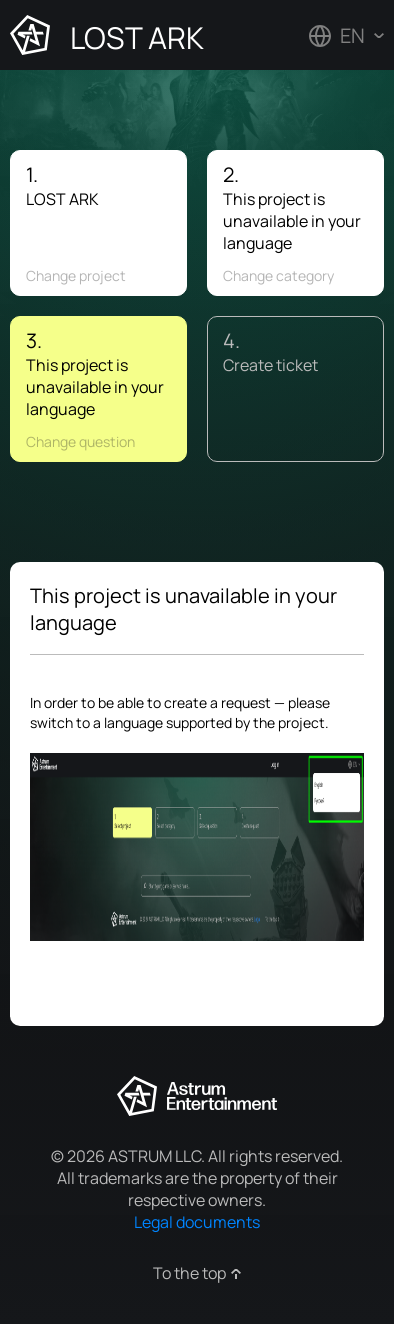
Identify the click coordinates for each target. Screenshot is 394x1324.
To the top (189, 1273)
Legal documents (197, 1222)
